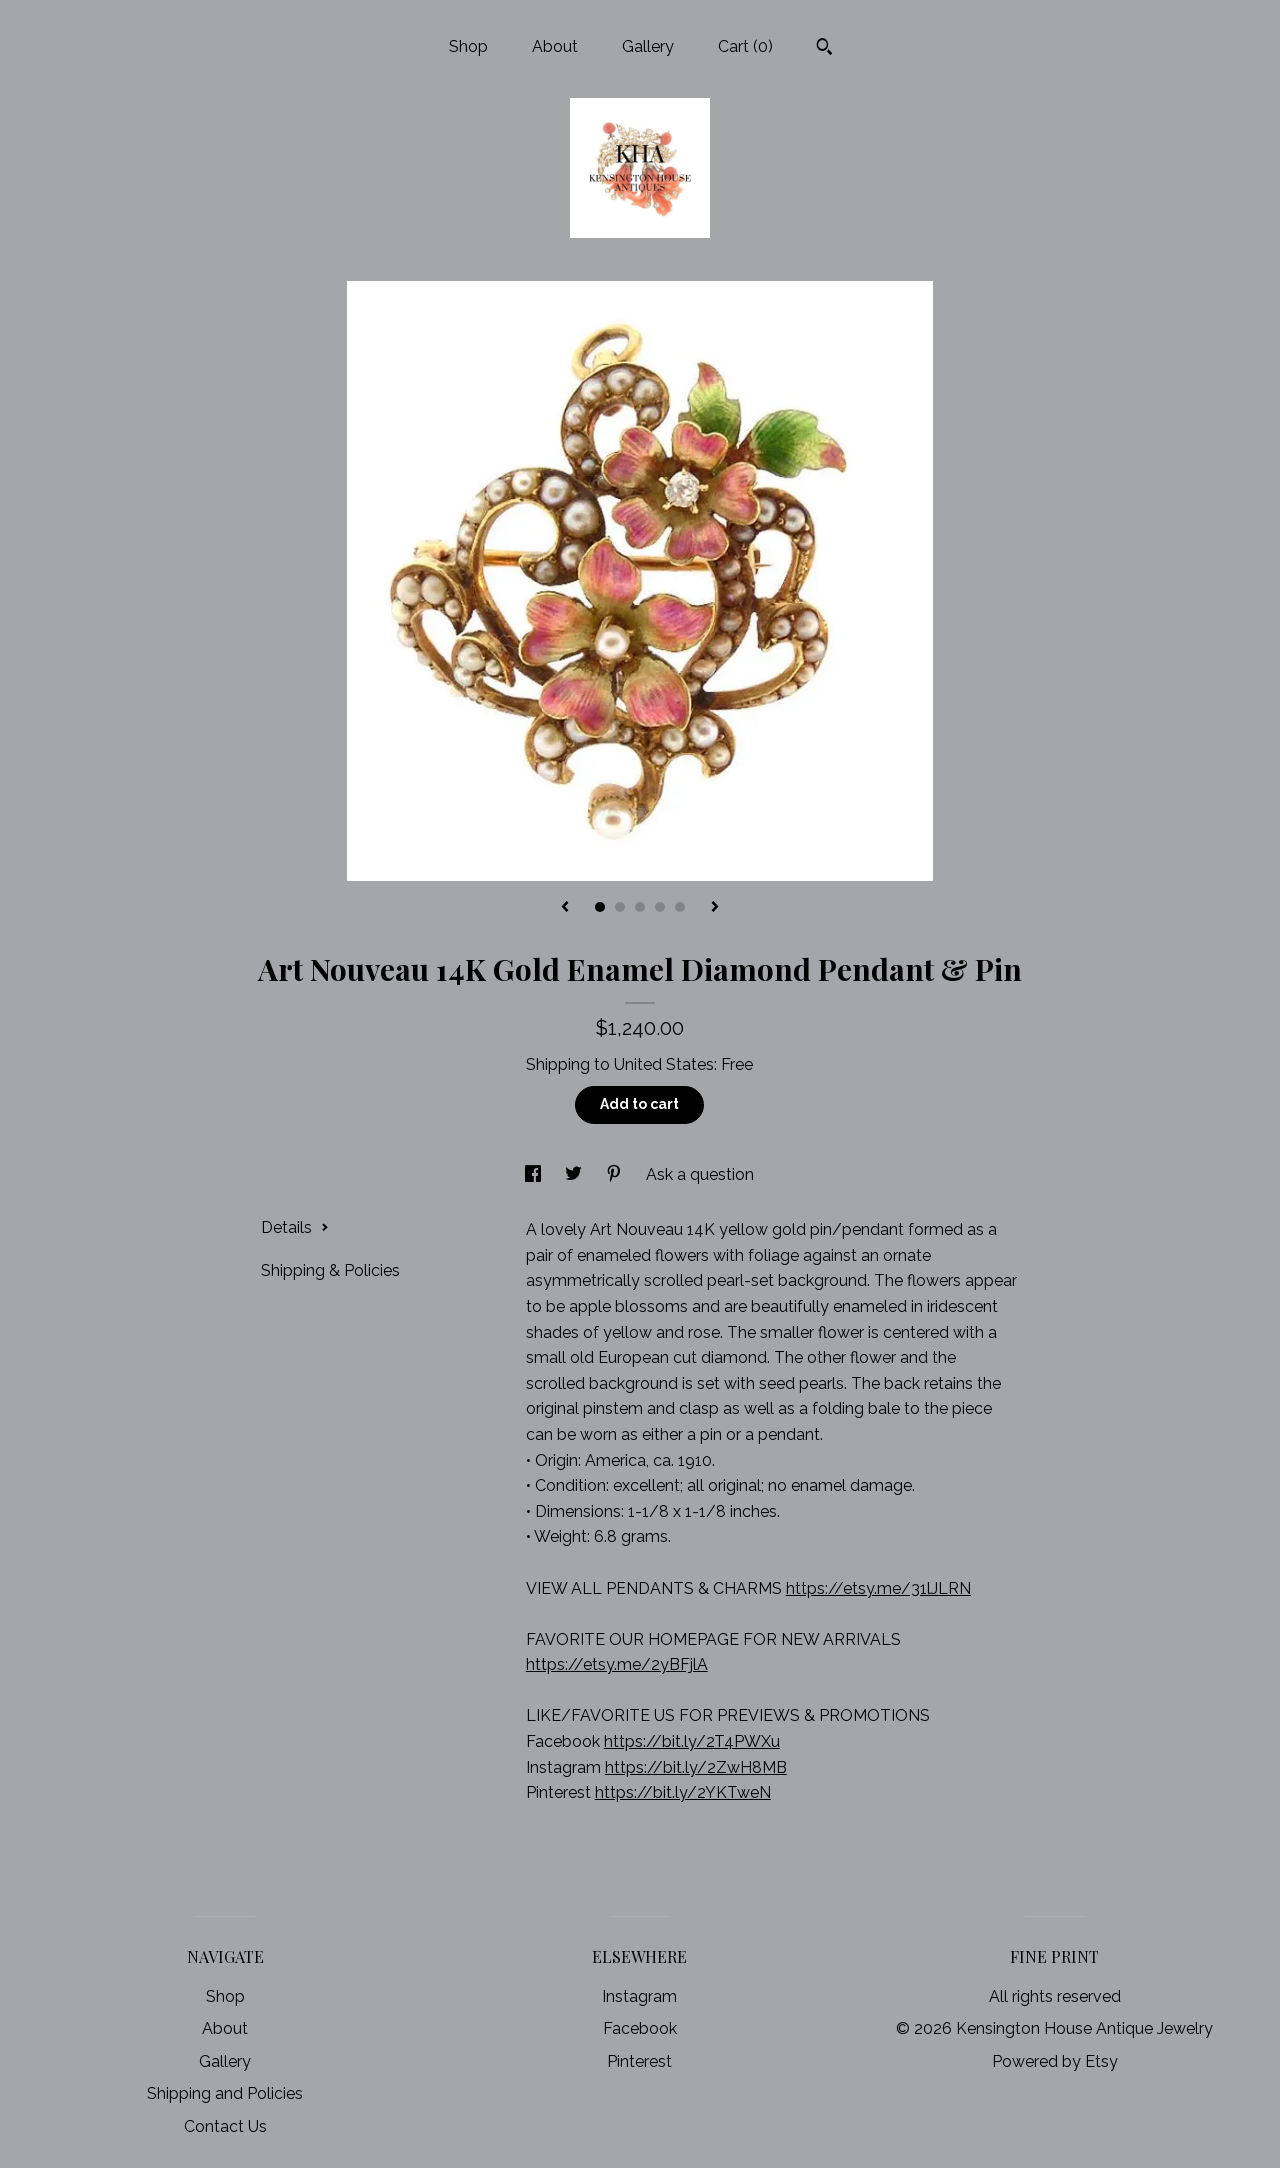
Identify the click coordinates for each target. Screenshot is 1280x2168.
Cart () (745, 46)
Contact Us (225, 2126)
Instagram (639, 1996)
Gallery (648, 46)
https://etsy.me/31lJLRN (878, 1588)
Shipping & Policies (330, 1270)
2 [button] (620, 907)
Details (295, 1227)
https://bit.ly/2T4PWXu (692, 1741)
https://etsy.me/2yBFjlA (617, 1664)
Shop (468, 46)
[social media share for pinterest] (616, 1174)
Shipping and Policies (225, 2093)
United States (664, 1064)
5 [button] (680, 907)
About (555, 46)
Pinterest (639, 2061)
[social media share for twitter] (575, 1174)
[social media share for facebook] (535, 1174)
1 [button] (600, 907)
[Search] (824, 49)
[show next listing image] (715, 908)
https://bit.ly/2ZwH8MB (696, 1767)
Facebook (640, 2028)
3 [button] (640, 907)
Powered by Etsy (1055, 2061)
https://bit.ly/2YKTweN (683, 1792)
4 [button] (660, 907)
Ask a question (700, 1174)
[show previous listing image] (565, 908)
